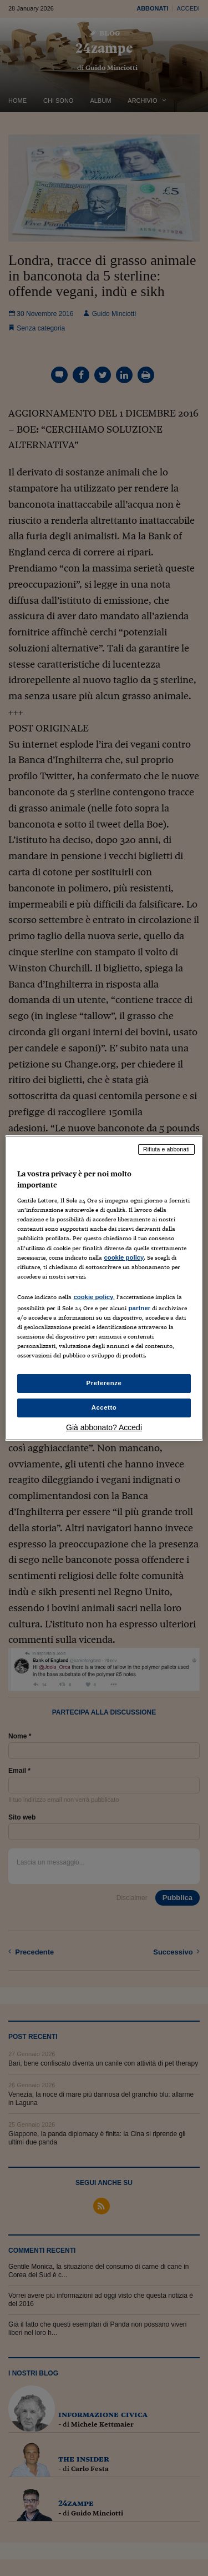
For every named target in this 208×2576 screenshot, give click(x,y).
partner (139, 1308)
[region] (103, 1288)
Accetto (104, 1407)
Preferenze (104, 1383)
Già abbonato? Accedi (104, 1427)
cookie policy (124, 1257)
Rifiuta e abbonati (166, 1149)
